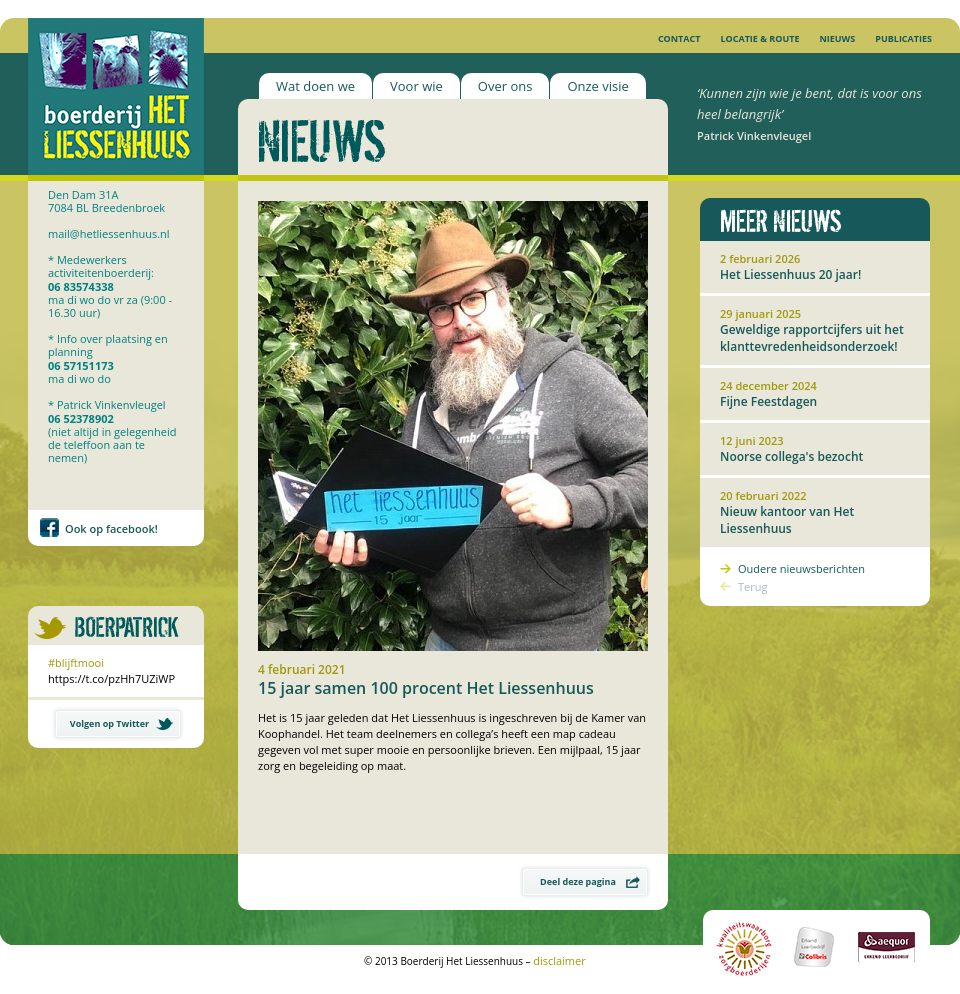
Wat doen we (315, 86)
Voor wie (416, 86)
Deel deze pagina (590, 881)
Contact (679, 38)
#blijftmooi (76, 662)
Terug (752, 586)
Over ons (505, 86)
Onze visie (597, 86)
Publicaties (903, 38)
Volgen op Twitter (121, 723)
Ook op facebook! (111, 528)
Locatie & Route (759, 38)
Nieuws (837, 38)
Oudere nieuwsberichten (801, 568)
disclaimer (559, 960)
